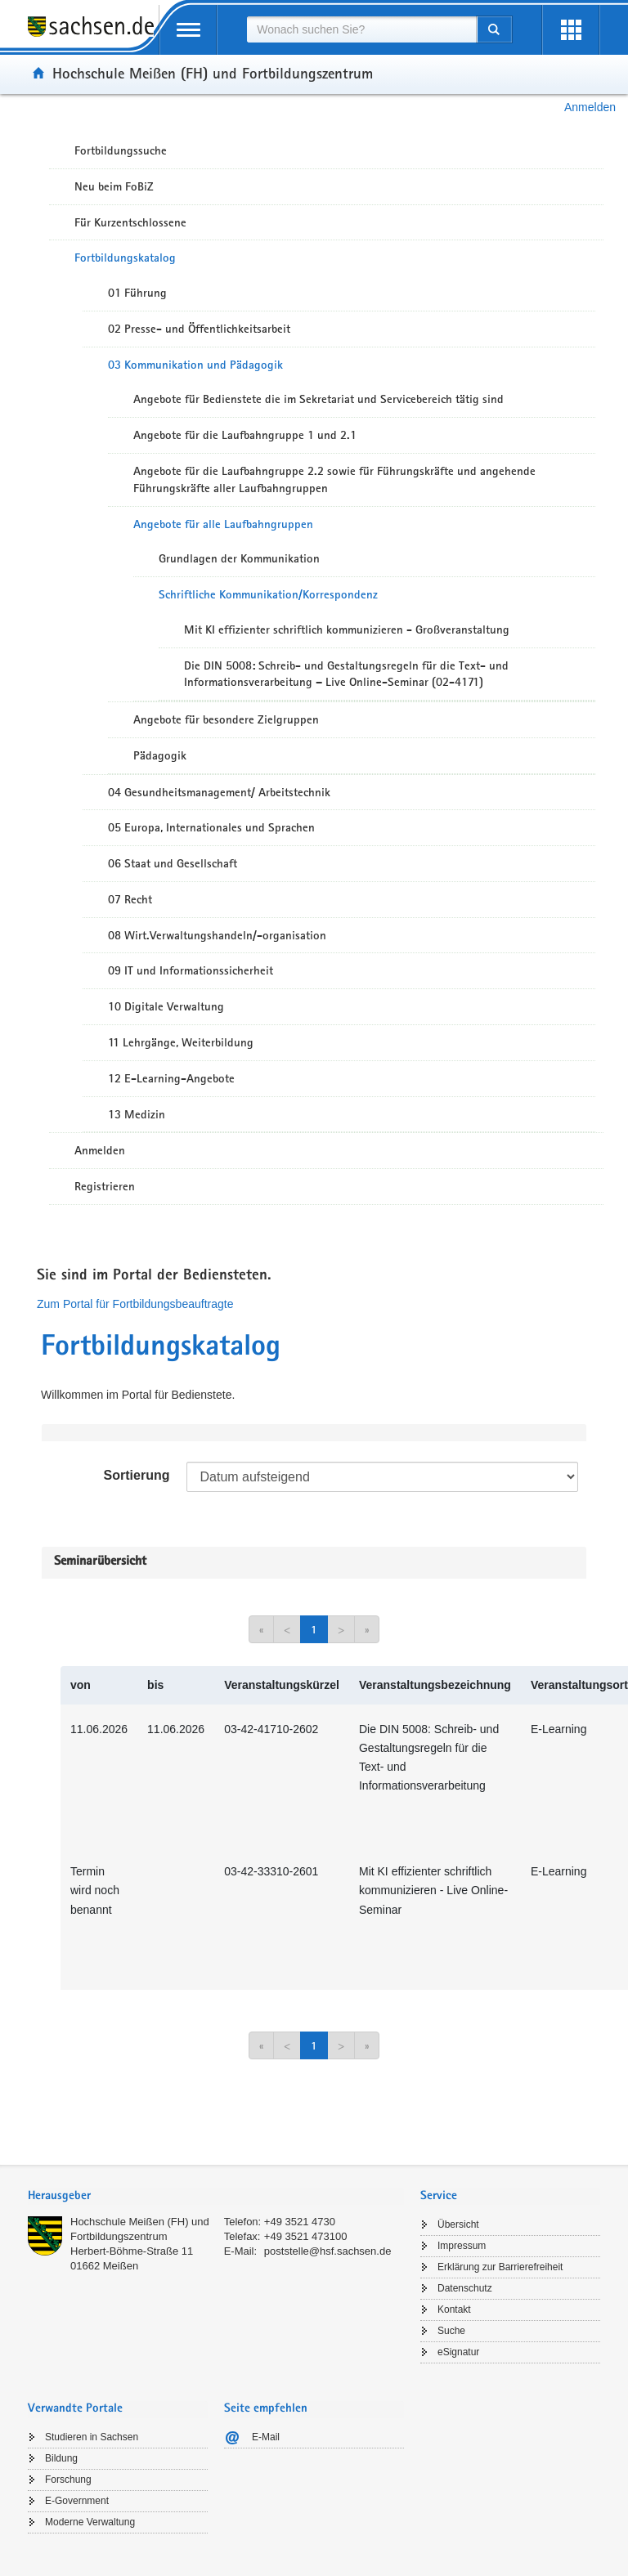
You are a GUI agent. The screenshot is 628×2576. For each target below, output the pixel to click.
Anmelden (590, 107)
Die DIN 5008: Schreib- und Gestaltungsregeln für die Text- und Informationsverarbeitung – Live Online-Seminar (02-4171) (346, 674)
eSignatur (458, 2352)
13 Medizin (136, 1114)
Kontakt (454, 2309)
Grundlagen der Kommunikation (239, 558)
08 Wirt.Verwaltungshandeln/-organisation (217, 935)
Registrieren (104, 1186)
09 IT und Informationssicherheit (190, 970)
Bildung (61, 2458)
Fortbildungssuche (120, 150)
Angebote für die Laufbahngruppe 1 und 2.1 (245, 435)
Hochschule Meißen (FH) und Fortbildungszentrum (212, 73)
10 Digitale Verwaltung (166, 1006)
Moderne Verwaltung (90, 2522)
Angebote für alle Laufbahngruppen (223, 524)
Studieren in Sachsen (91, 2437)
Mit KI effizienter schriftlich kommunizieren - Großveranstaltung (346, 629)
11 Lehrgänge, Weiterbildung (180, 1042)
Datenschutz (464, 2288)
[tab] (216, 2197)
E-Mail (266, 2437)
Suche (451, 2330)
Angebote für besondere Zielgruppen (226, 719)
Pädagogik (159, 755)
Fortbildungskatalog (125, 257)
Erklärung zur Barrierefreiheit (500, 2267)
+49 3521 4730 (299, 2221)
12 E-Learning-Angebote (171, 1078)
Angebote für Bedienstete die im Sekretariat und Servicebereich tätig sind (318, 399)
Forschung (68, 2479)
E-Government (77, 2501)
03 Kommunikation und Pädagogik (195, 364)
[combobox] (361, 29)
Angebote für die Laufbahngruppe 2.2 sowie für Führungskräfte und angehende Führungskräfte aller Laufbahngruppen (334, 479)
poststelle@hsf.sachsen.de (328, 2251)
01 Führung (137, 292)
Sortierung (137, 1475)
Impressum (461, 2245)
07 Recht (130, 899)
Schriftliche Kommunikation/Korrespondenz (268, 594)
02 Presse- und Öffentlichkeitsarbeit (199, 328)
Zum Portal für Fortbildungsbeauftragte (135, 1303)
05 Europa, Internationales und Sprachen (211, 827)
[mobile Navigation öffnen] (188, 30)
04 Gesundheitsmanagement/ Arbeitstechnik (219, 792)
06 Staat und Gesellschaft (172, 863)
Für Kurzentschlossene (130, 222)
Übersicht (458, 2224)
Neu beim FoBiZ (114, 186)
